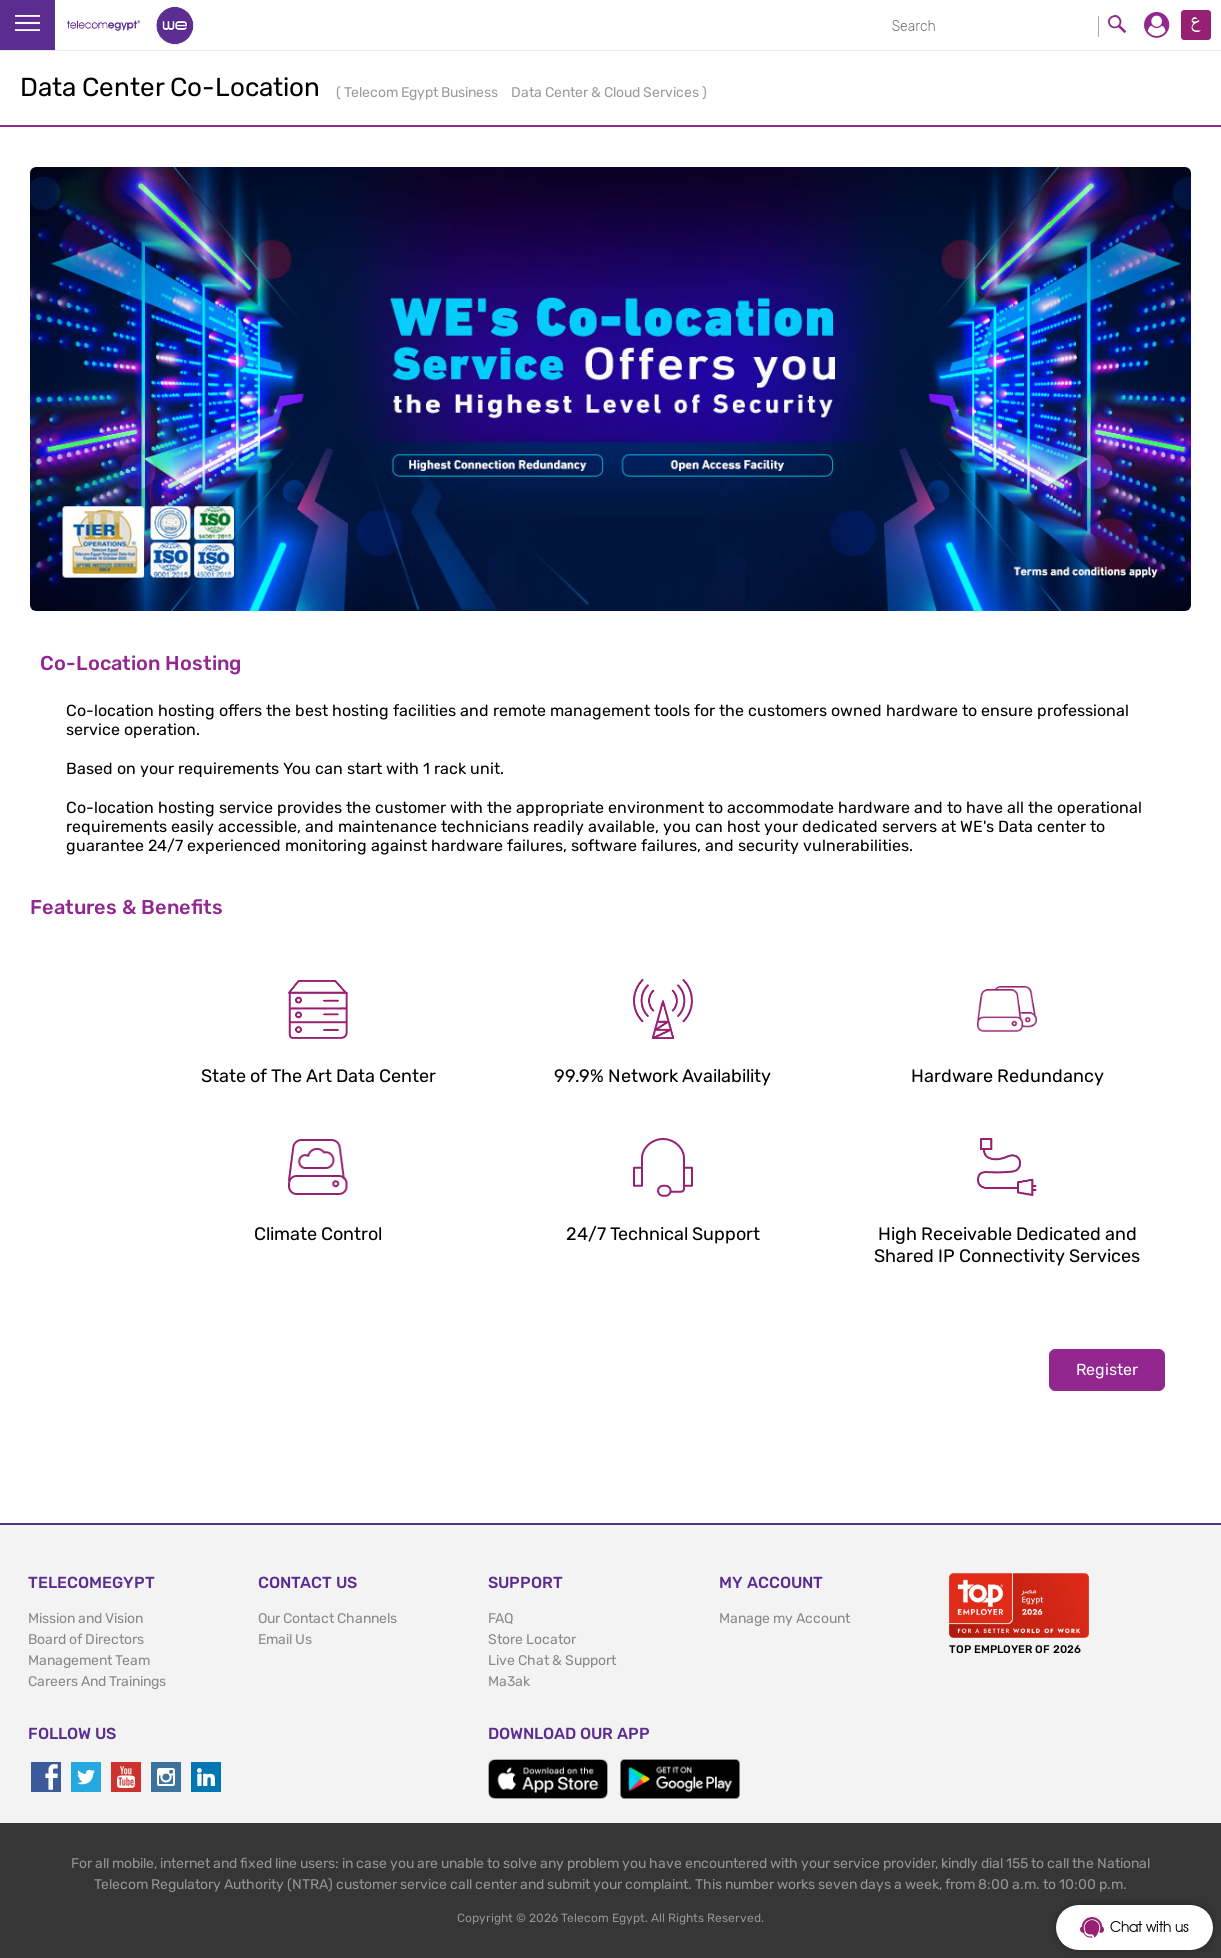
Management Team (89, 1660)
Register (1107, 1369)
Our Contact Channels (327, 1618)
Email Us (285, 1639)
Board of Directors (86, 1639)
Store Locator (532, 1639)
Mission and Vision (85, 1618)
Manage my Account (784, 1618)
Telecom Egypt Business (422, 92)
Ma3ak (509, 1681)
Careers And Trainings (97, 1681)
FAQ (500, 1618)
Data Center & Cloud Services (606, 92)
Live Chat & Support (552, 1660)
